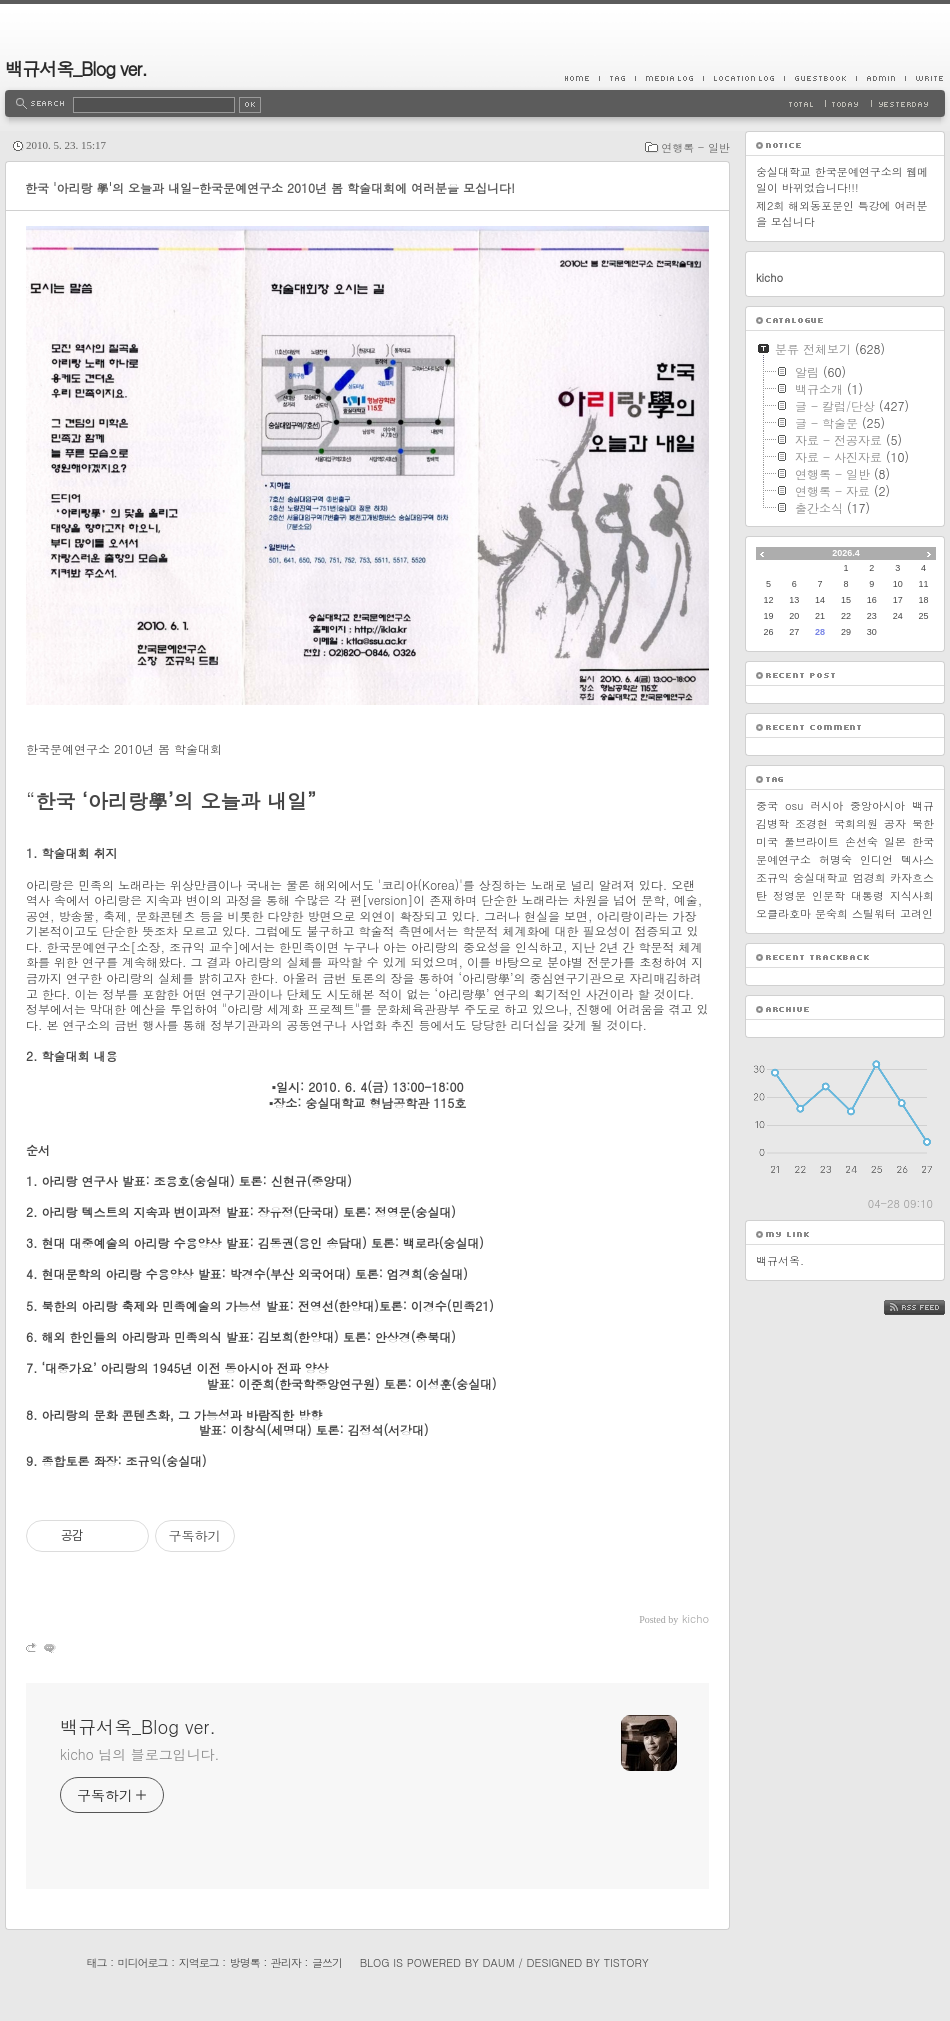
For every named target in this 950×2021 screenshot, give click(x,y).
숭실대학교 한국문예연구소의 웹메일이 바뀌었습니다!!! (842, 179)
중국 (767, 805)
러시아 (826, 805)
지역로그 (199, 1962)
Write (925, 78)
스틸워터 (874, 913)
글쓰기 (327, 1962)
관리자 (286, 1962)
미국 (767, 841)
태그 (96, 1962)
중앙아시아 (877, 805)
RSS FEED (929, 1307)
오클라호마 (783, 913)
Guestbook (820, 78)
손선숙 (861, 841)
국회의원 (856, 823)
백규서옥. (780, 1260)
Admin (880, 78)
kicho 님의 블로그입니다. (139, 1754)
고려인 (916, 913)
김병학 (772, 823)
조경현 (811, 823)
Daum (499, 1962)
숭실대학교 (820, 877)
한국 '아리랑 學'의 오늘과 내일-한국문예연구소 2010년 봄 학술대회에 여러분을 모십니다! (270, 187)
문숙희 (831, 913)
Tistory (626, 1962)
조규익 (772, 877)
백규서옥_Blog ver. (76, 68)
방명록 (245, 1962)
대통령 (867, 895)
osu (794, 805)
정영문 (789, 895)
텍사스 (917, 859)
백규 (923, 805)
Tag (617, 78)
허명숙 (835, 859)
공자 (895, 823)
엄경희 (869, 877)
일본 (895, 841)
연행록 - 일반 (695, 147)
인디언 (876, 859)
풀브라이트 (811, 841)
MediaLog (669, 78)
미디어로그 (143, 1962)
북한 (923, 823)
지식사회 (912, 895)
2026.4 (846, 553)
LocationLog (743, 78)
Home (582, 78)
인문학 (828, 895)
